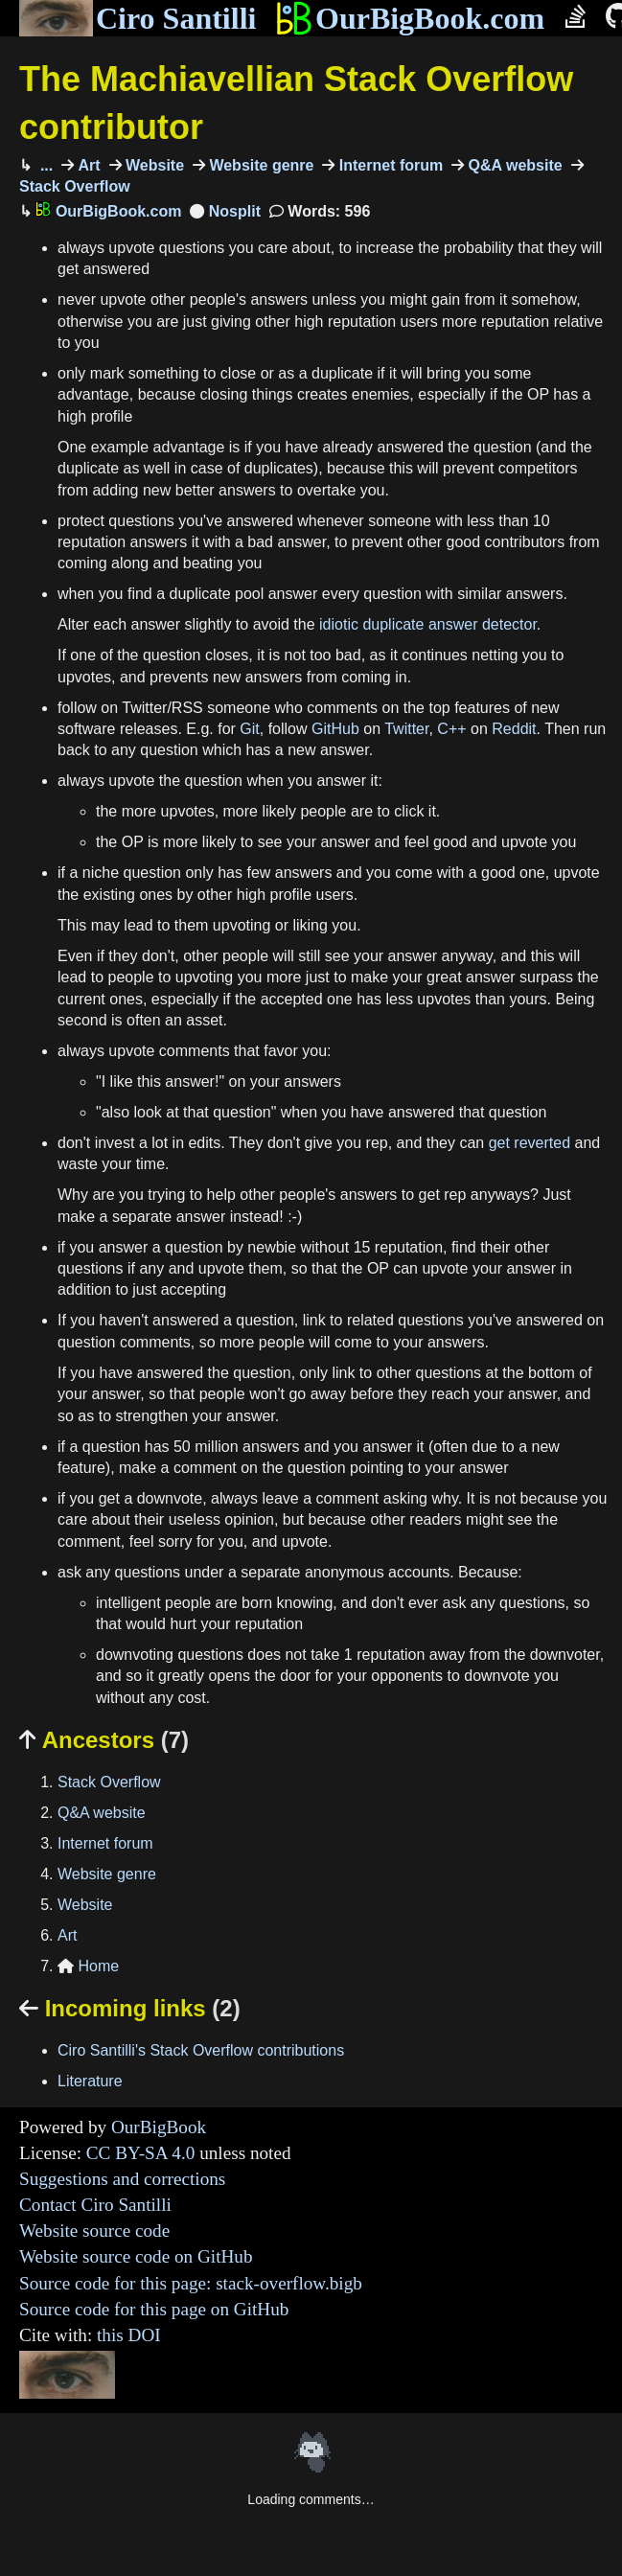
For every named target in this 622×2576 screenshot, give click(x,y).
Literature (90, 2081)
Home (88, 1966)
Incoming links (130, 2008)
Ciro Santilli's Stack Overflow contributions (201, 2050)
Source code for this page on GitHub (153, 2309)
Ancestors (104, 1740)
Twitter (406, 729)
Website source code (94, 2230)
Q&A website (513, 165)
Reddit (514, 729)
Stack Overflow (109, 1782)
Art (87, 165)
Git (249, 729)
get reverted (529, 1143)
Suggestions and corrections (122, 2179)
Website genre (259, 165)
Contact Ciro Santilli (95, 2205)
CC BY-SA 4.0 (141, 2153)
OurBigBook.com (409, 18)
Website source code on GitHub (136, 2256)
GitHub (335, 729)
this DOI (129, 2335)
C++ (451, 729)
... (44, 165)
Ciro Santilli (137, 18)
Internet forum (388, 165)
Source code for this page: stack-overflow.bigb (190, 2283)
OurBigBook (158, 2127)
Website (153, 165)
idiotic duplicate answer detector (428, 624)
